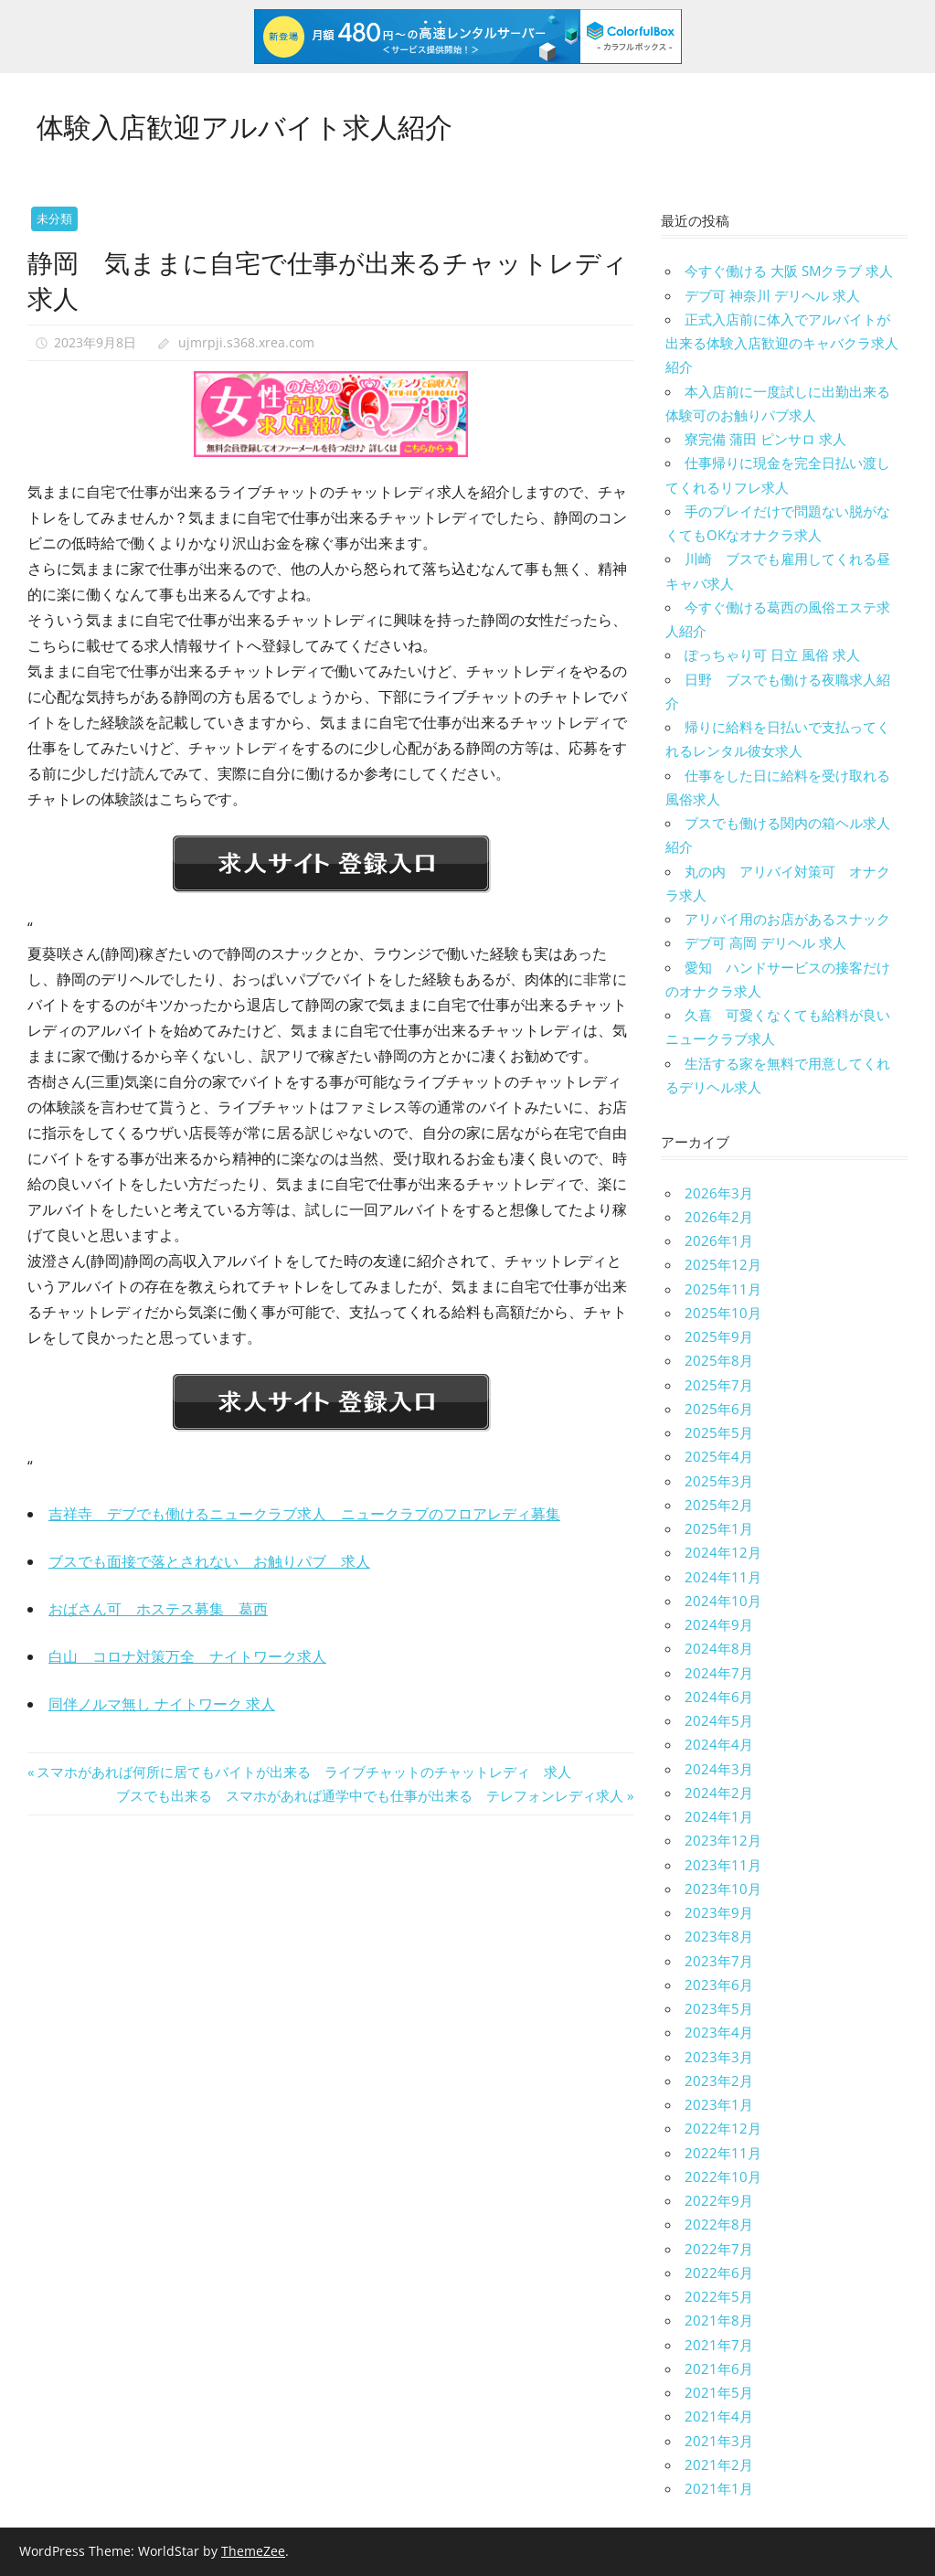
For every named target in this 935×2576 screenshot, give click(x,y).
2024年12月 (723, 1552)
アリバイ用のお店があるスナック (787, 919)
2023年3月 (719, 2057)
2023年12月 (723, 1840)
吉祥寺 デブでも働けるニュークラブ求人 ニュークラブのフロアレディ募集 (304, 1514)
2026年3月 (719, 1193)
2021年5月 (719, 2392)
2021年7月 (719, 2345)
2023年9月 (719, 1912)
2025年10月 (723, 1313)
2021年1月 (719, 2488)
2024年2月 (719, 1792)
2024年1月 (719, 1816)
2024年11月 (723, 1577)
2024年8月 (719, 1648)
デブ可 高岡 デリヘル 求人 (765, 942)
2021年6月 (719, 2368)
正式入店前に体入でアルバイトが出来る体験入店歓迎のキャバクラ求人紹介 (781, 343)
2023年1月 (719, 2104)
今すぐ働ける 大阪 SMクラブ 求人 (789, 270)
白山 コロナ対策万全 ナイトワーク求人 (187, 1656)
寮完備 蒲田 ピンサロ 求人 (765, 439)
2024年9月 (719, 1624)
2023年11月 (723, 1865)
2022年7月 (719, 2249)
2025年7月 (719, 1385)
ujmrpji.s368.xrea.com (246, 342)
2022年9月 (719, 2200)
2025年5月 (719, 1432)
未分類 (54, 218)
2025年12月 (723, 1264)
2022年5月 (719, 2296)
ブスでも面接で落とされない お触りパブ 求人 (209, 1561)
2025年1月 (719, 1528)
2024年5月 (719, 1720)
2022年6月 (719, 2272)
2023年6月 (719, 1984)
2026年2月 (719, 1217)
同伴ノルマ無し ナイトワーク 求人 (161, 1704)
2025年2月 (719, 1505)
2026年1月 (719, 1240)
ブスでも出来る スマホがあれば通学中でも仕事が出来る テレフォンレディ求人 (369, 1795)
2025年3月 (719, 1481)
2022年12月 (723, 2128)
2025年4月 (719, 1456)
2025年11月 (723, 1289)
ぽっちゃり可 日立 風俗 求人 (772, 654)
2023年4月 (719, 2032)
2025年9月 (719, 1336)
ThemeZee (253, 2551)
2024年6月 (719, 1696)
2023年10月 (723, 1888)
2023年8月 (719, 1936)
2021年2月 (719, 2464)
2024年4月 (719, 1744)
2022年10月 (723, 2176)
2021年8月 (719, 2320)
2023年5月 (719, 2008)
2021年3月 (719, 2441)
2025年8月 (719, 1360)
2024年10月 (723, 1600)
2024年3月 (719, 1769)
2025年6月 (719, 1409)
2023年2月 (719, 2080)
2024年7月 (719, 1673)
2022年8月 (719, 2224)
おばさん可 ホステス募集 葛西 (158, 1609)
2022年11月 (723, 2153)
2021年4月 (719, 2416)
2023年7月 (719, 1961)
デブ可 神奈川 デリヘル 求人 (772, 295)
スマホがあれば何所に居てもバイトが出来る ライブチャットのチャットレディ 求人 (303, 1771)
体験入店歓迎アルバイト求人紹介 (258, 123)
